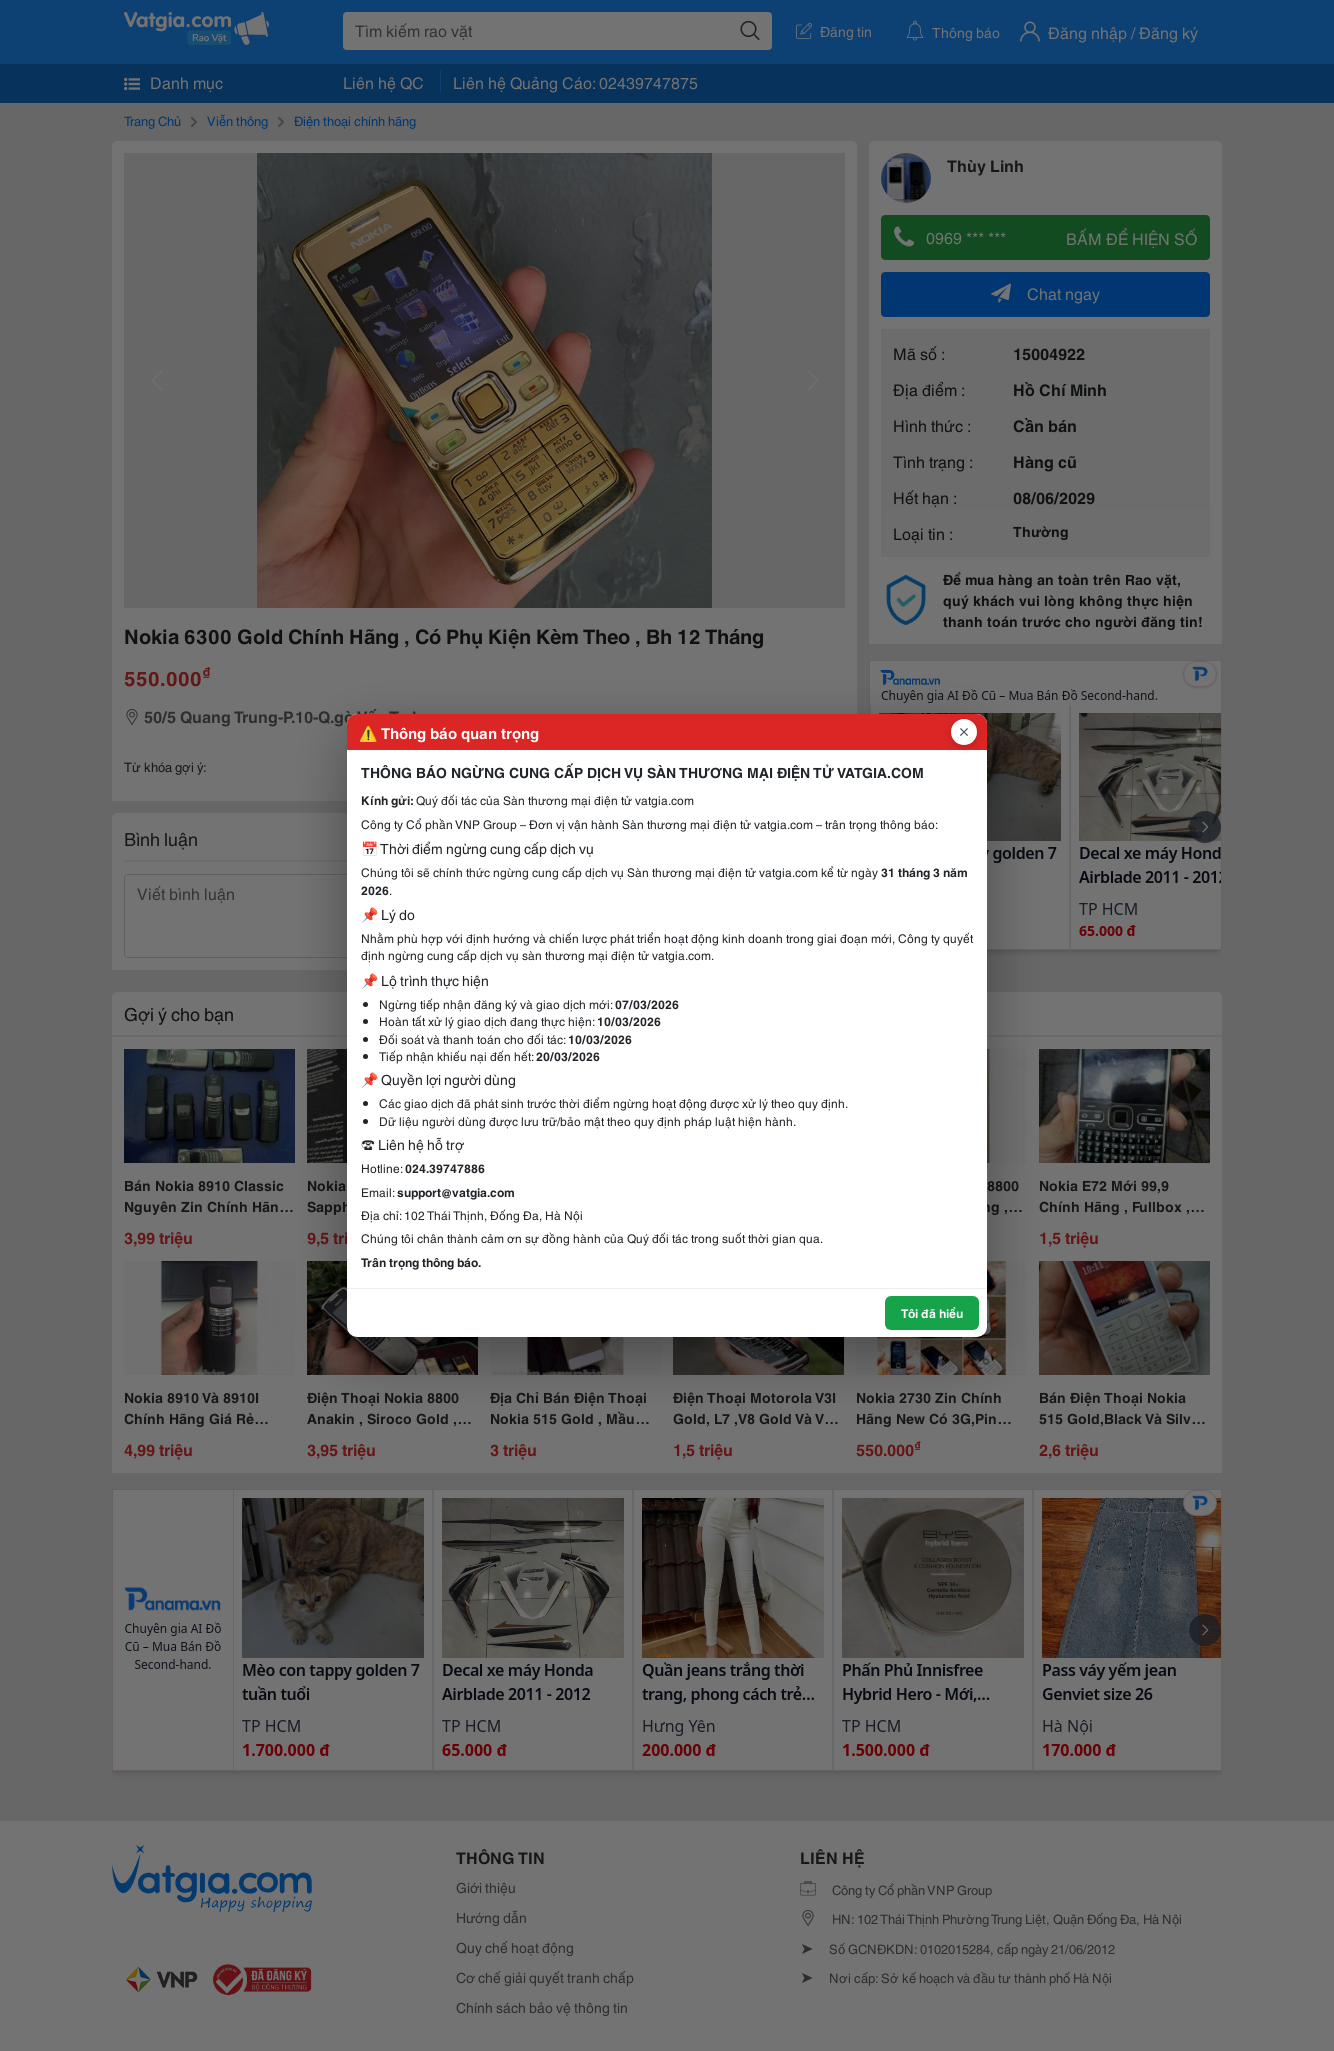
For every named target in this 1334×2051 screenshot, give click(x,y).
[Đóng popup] (964, 732)
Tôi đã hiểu (932, 1312)
